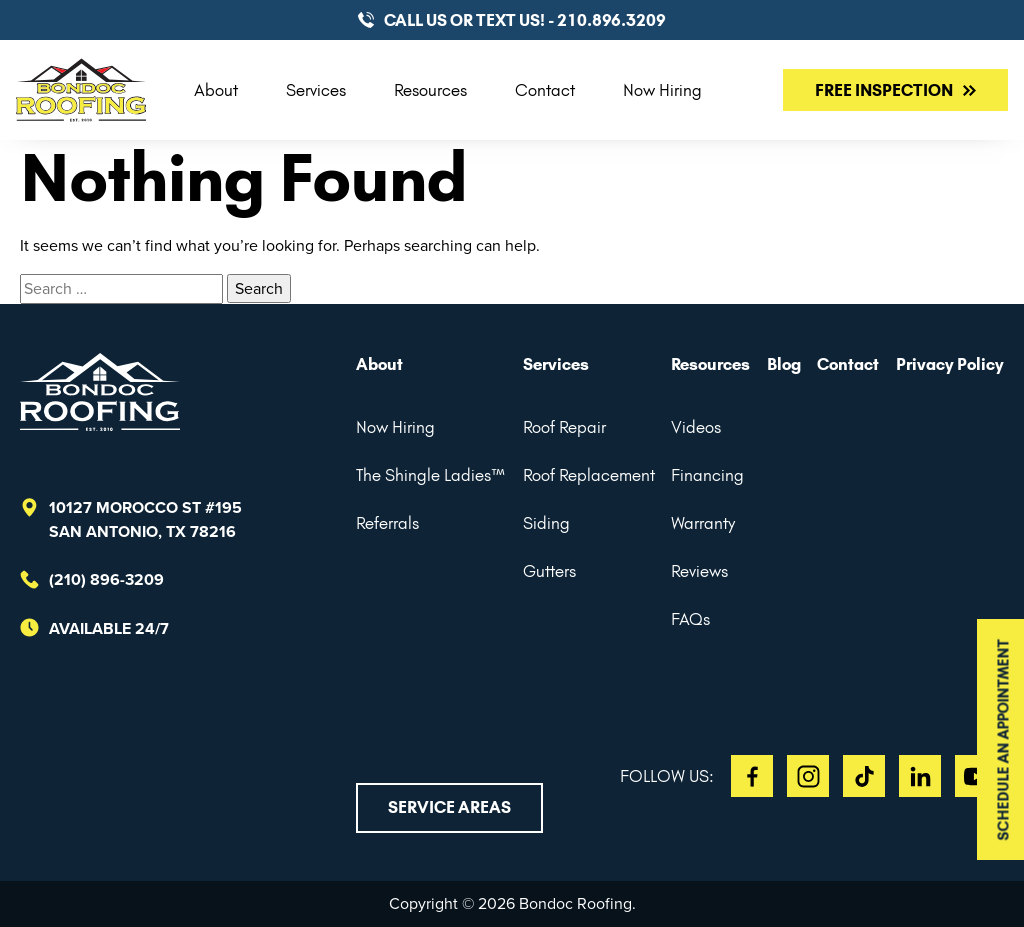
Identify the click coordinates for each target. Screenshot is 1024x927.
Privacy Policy (950, 364)
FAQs (690, 619)
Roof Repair (564, 427)
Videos (696, 427)
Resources (430, 90)
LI (920, 776)
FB (752, 776)
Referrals (387, 523)
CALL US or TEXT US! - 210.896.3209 (525, 20)
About (216, 90)
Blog (784, 364)
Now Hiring (662, 90)
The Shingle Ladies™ (431, 475)
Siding (546, 523)
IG (808, 776)
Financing (707, 475)
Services (316, 90)
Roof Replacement (589, 475)
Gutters (549, 571)
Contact (545, 90)
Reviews (699, 571)
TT (864, 776)
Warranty (703, 523)
